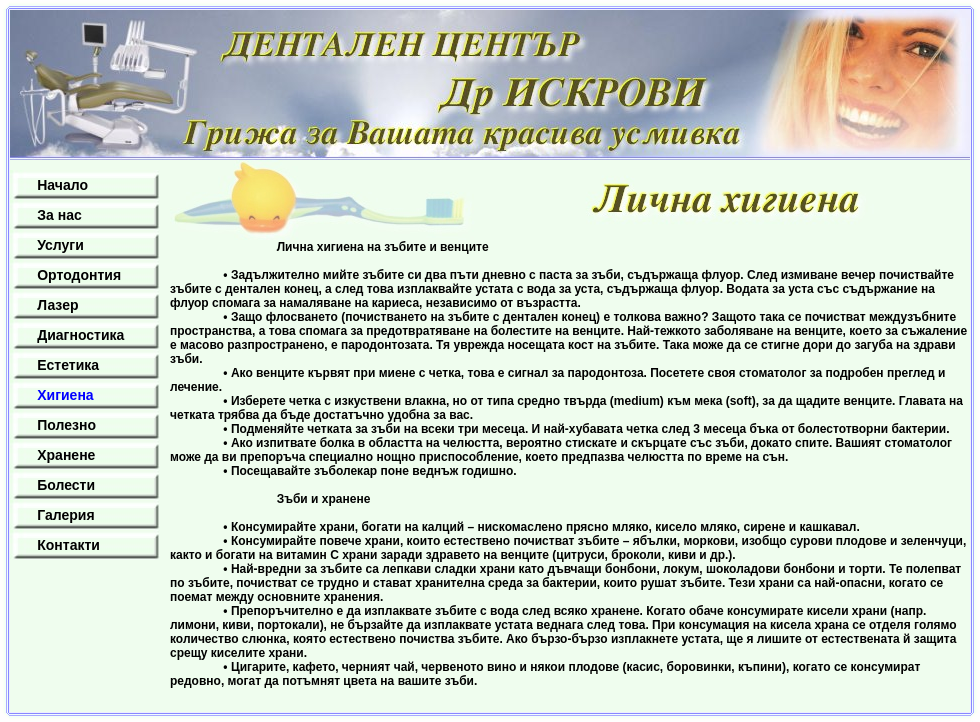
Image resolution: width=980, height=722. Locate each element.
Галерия (65, 515)
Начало (62, 185)
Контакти (68, 545)
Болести (66, 485)
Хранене (66, 455)
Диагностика (80, 335)
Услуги (60, 245)
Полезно (66, 425)
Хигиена (65, 395)
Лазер (57, 305)
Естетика (68, 365)
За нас (59, 215)
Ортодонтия (79, 275)
